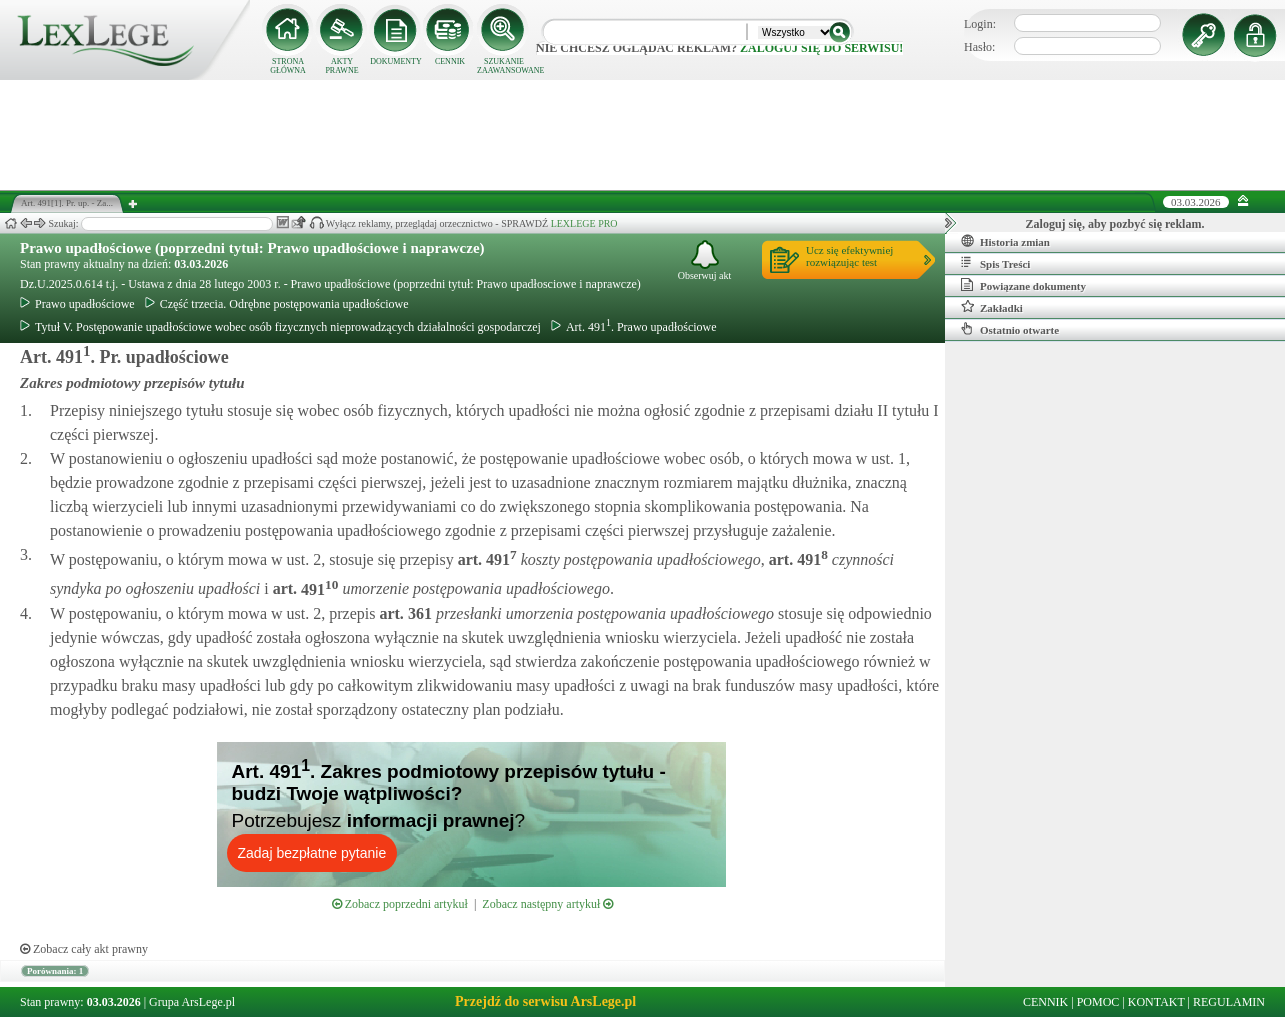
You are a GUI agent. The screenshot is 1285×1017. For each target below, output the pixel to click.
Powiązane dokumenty (1023, 285)
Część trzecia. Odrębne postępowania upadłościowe (277, 304)
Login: (980, 24)
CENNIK (450, 61)
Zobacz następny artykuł (547, 904)
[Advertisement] (643, 135)
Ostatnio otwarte (1010, 329)
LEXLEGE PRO (584, 223)
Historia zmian (1005, 241)
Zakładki (992, 307)
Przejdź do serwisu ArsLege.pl (545, 1001)
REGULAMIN (1229, 1002)
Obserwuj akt (705, 260)
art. (485, 559)
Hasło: (979, 47)
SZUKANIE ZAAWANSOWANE (504, 66)
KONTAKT (1156, 1002)
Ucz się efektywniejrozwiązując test (849, 256)
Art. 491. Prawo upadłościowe (634, 327)
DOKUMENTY (396, 61)
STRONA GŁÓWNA (288, 66)
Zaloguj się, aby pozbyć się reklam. (1115, 224)
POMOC (1098, 1002)
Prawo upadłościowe (77, 304)
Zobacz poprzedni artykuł (400, 904)
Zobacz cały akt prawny (84, 949)
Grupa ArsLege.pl (192, 1002)
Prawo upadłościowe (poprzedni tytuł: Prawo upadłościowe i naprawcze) (252, 248)
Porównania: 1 (55, 971)
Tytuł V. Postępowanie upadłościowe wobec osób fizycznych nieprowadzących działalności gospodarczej (280, 327)
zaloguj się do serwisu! (821, 48)
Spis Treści (995, 263)
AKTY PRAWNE (341, 66)
